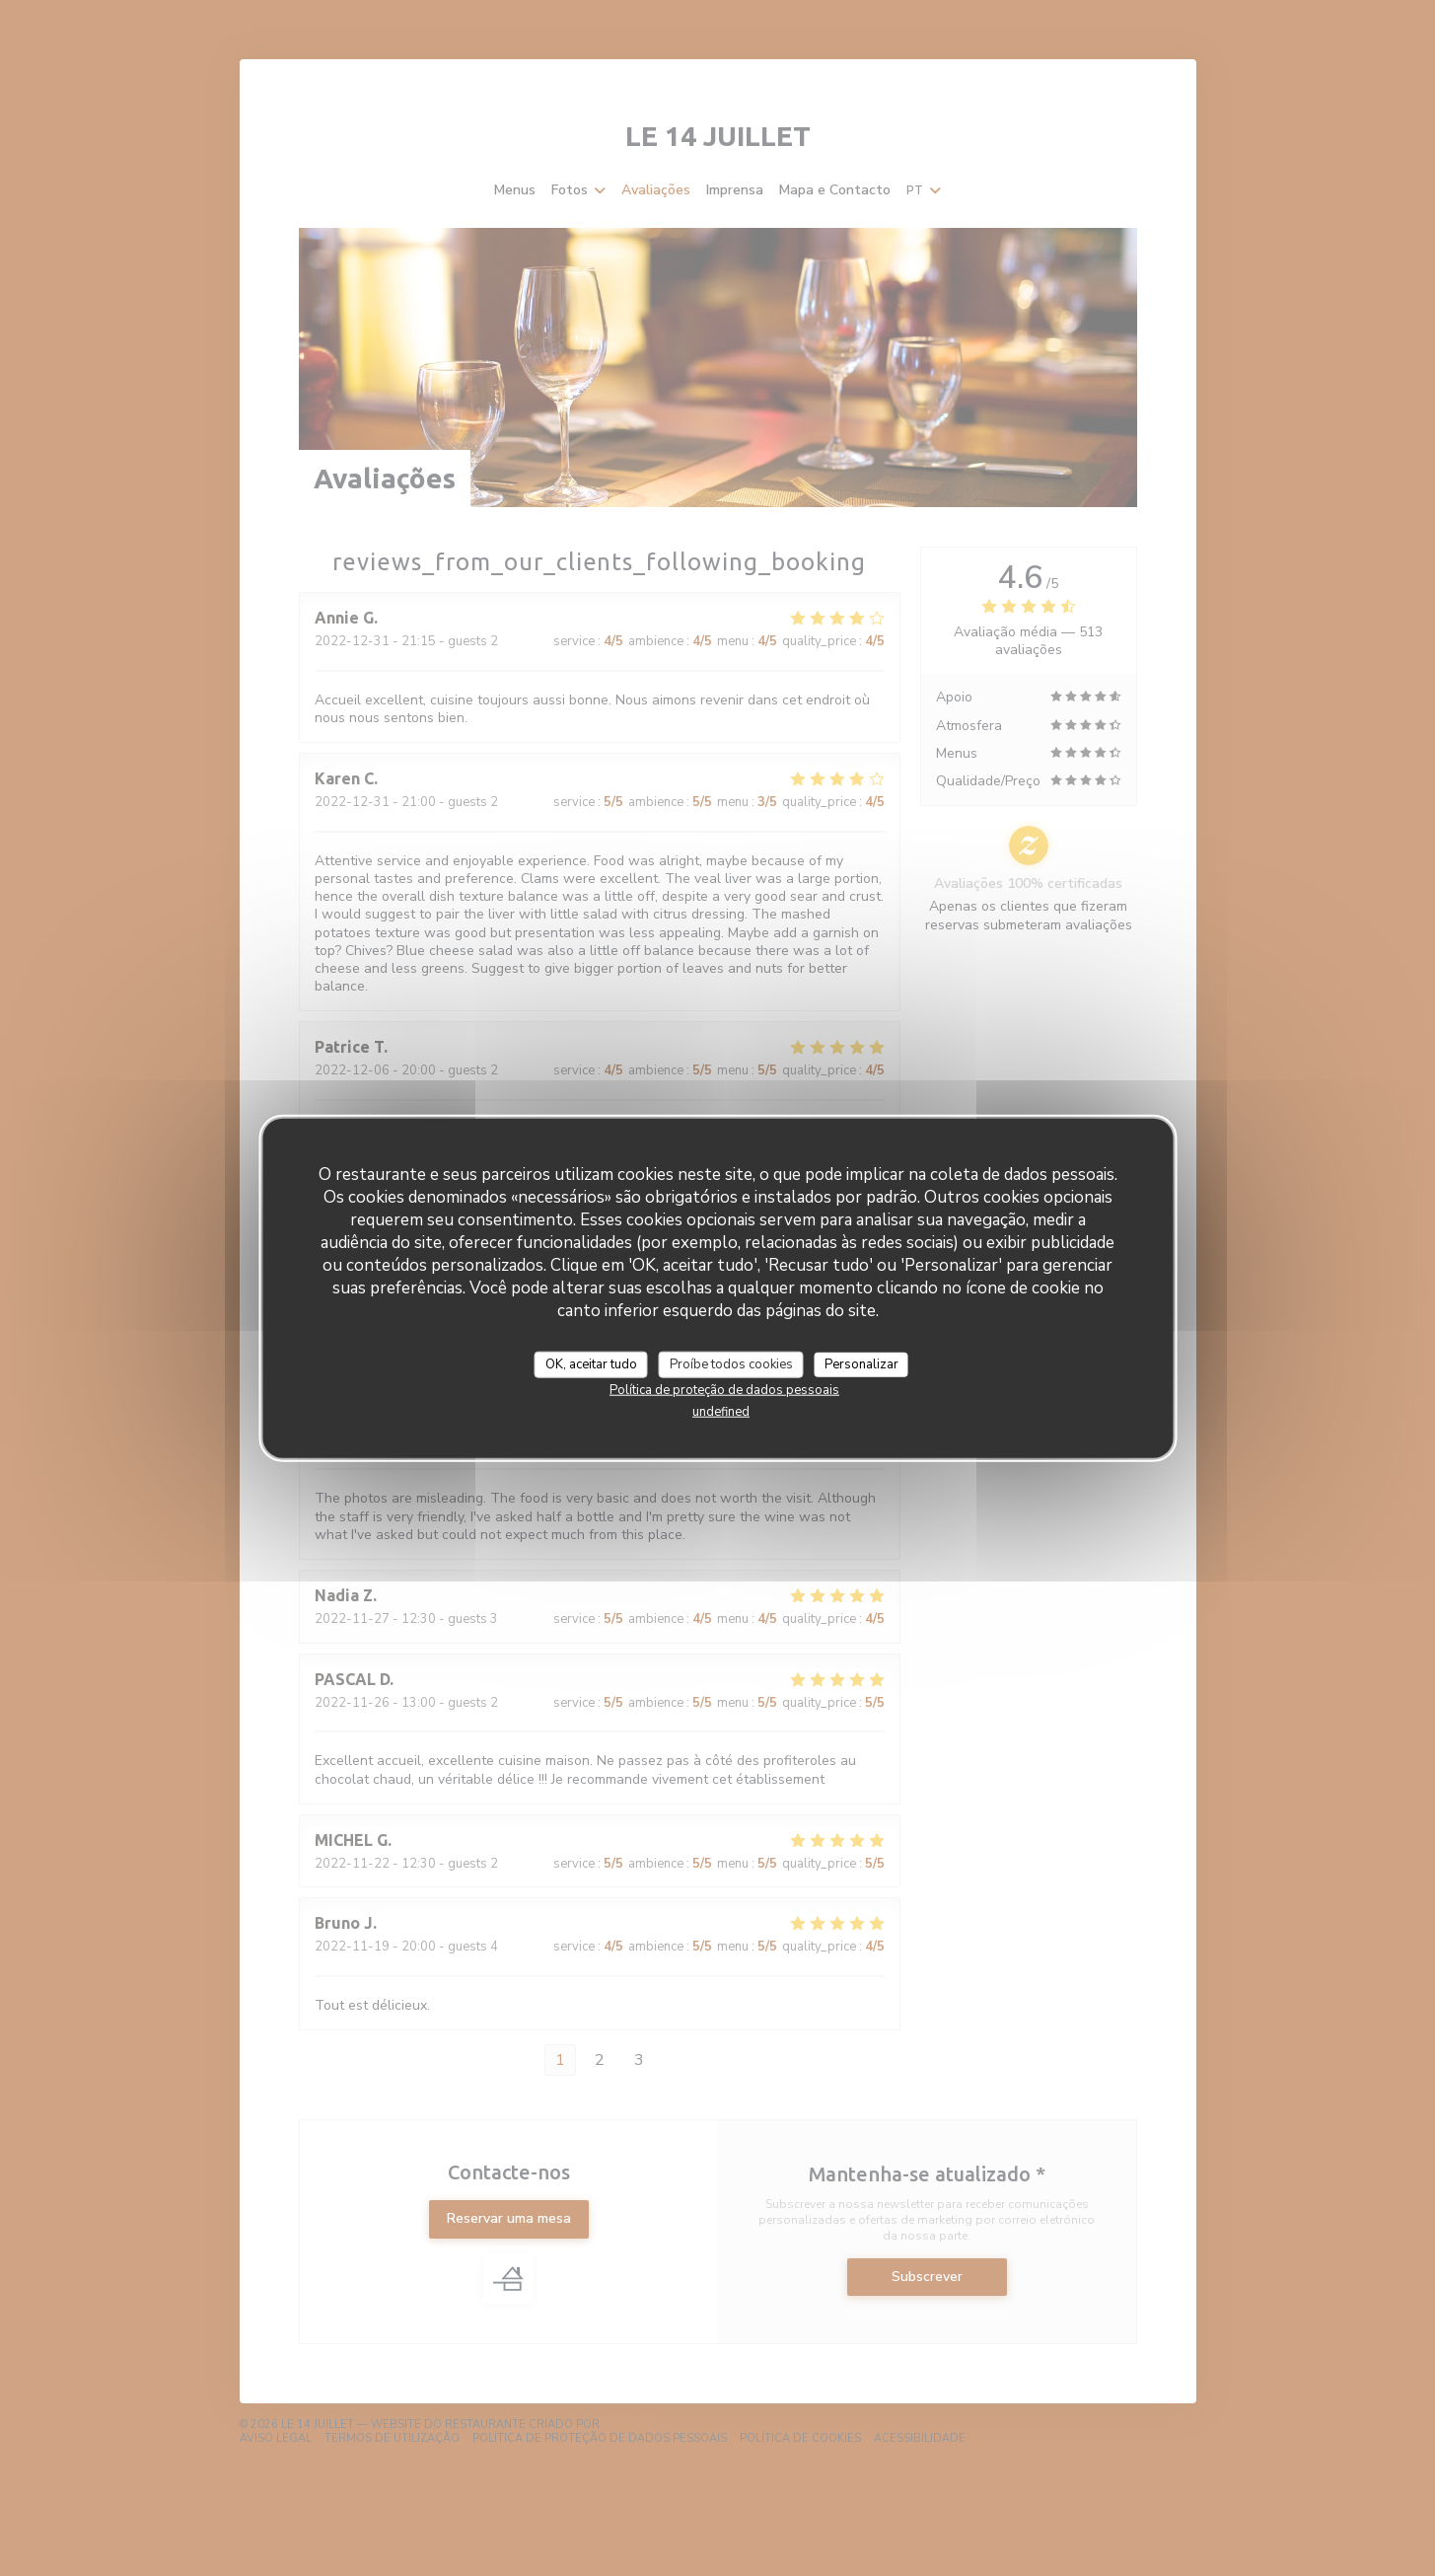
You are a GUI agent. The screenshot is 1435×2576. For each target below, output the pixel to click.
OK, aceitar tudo (591, 1363)
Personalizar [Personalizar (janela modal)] (861, 1363)
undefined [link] (721, 1412)
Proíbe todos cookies (731, 1363)
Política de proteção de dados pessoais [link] (724, 1390)
